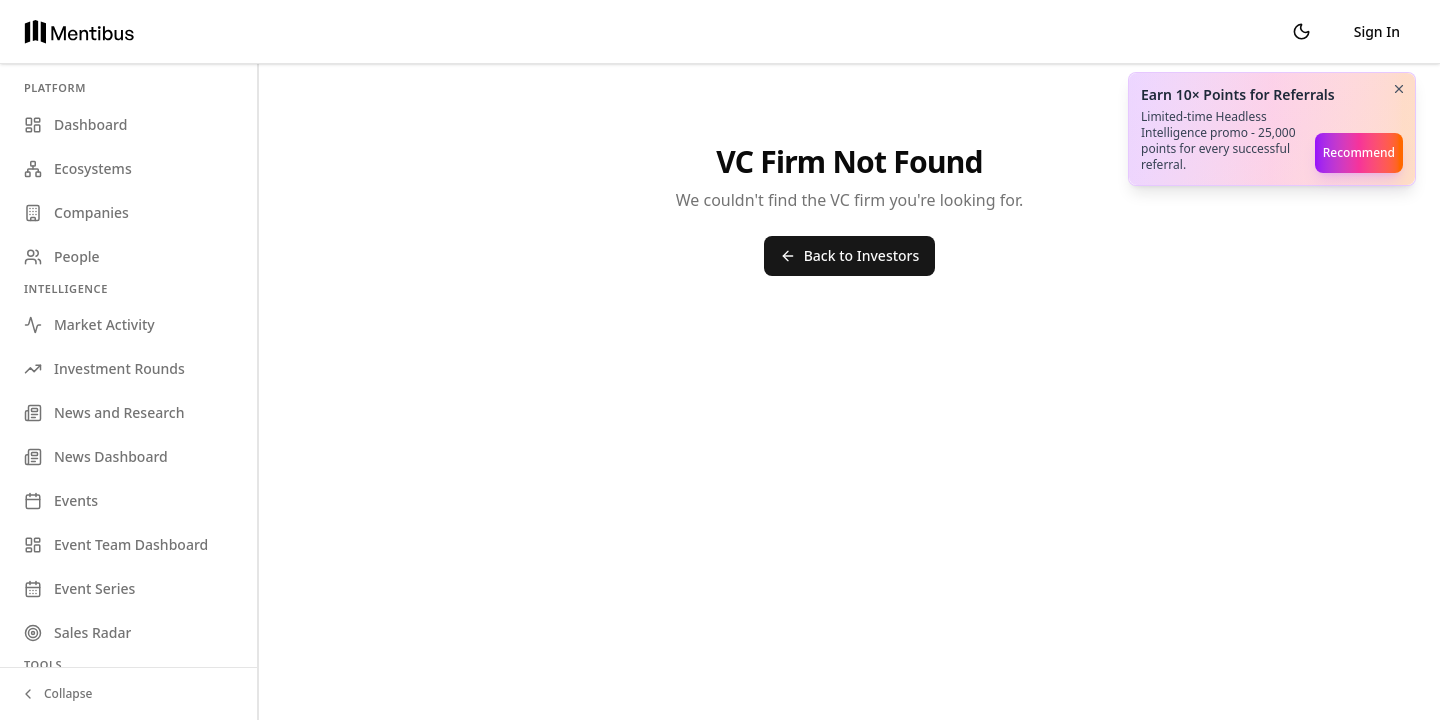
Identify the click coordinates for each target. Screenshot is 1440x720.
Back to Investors (850, 255)
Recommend (1359, 152)
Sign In (1377, 31)
